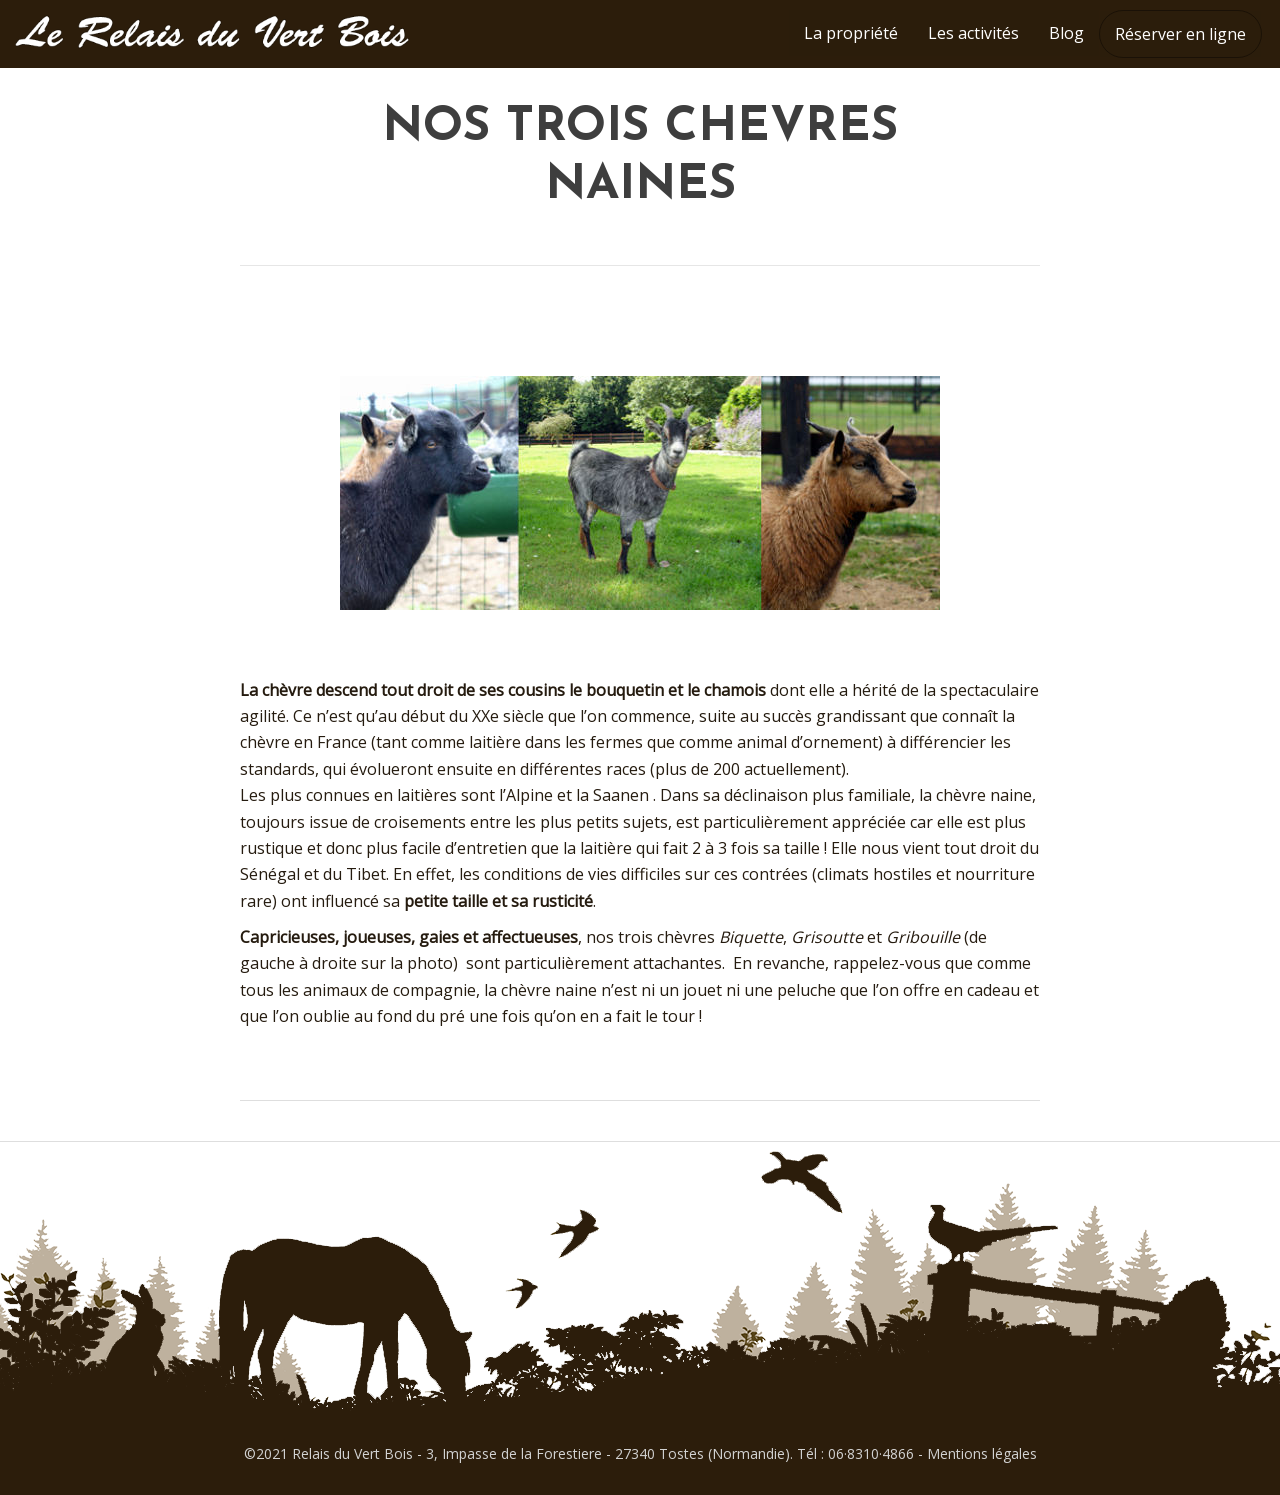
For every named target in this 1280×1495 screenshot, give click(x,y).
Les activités (973, 33)
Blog (1066, 33)
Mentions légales (982, 1453)
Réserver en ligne (1180, 34)
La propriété (851, 33)
